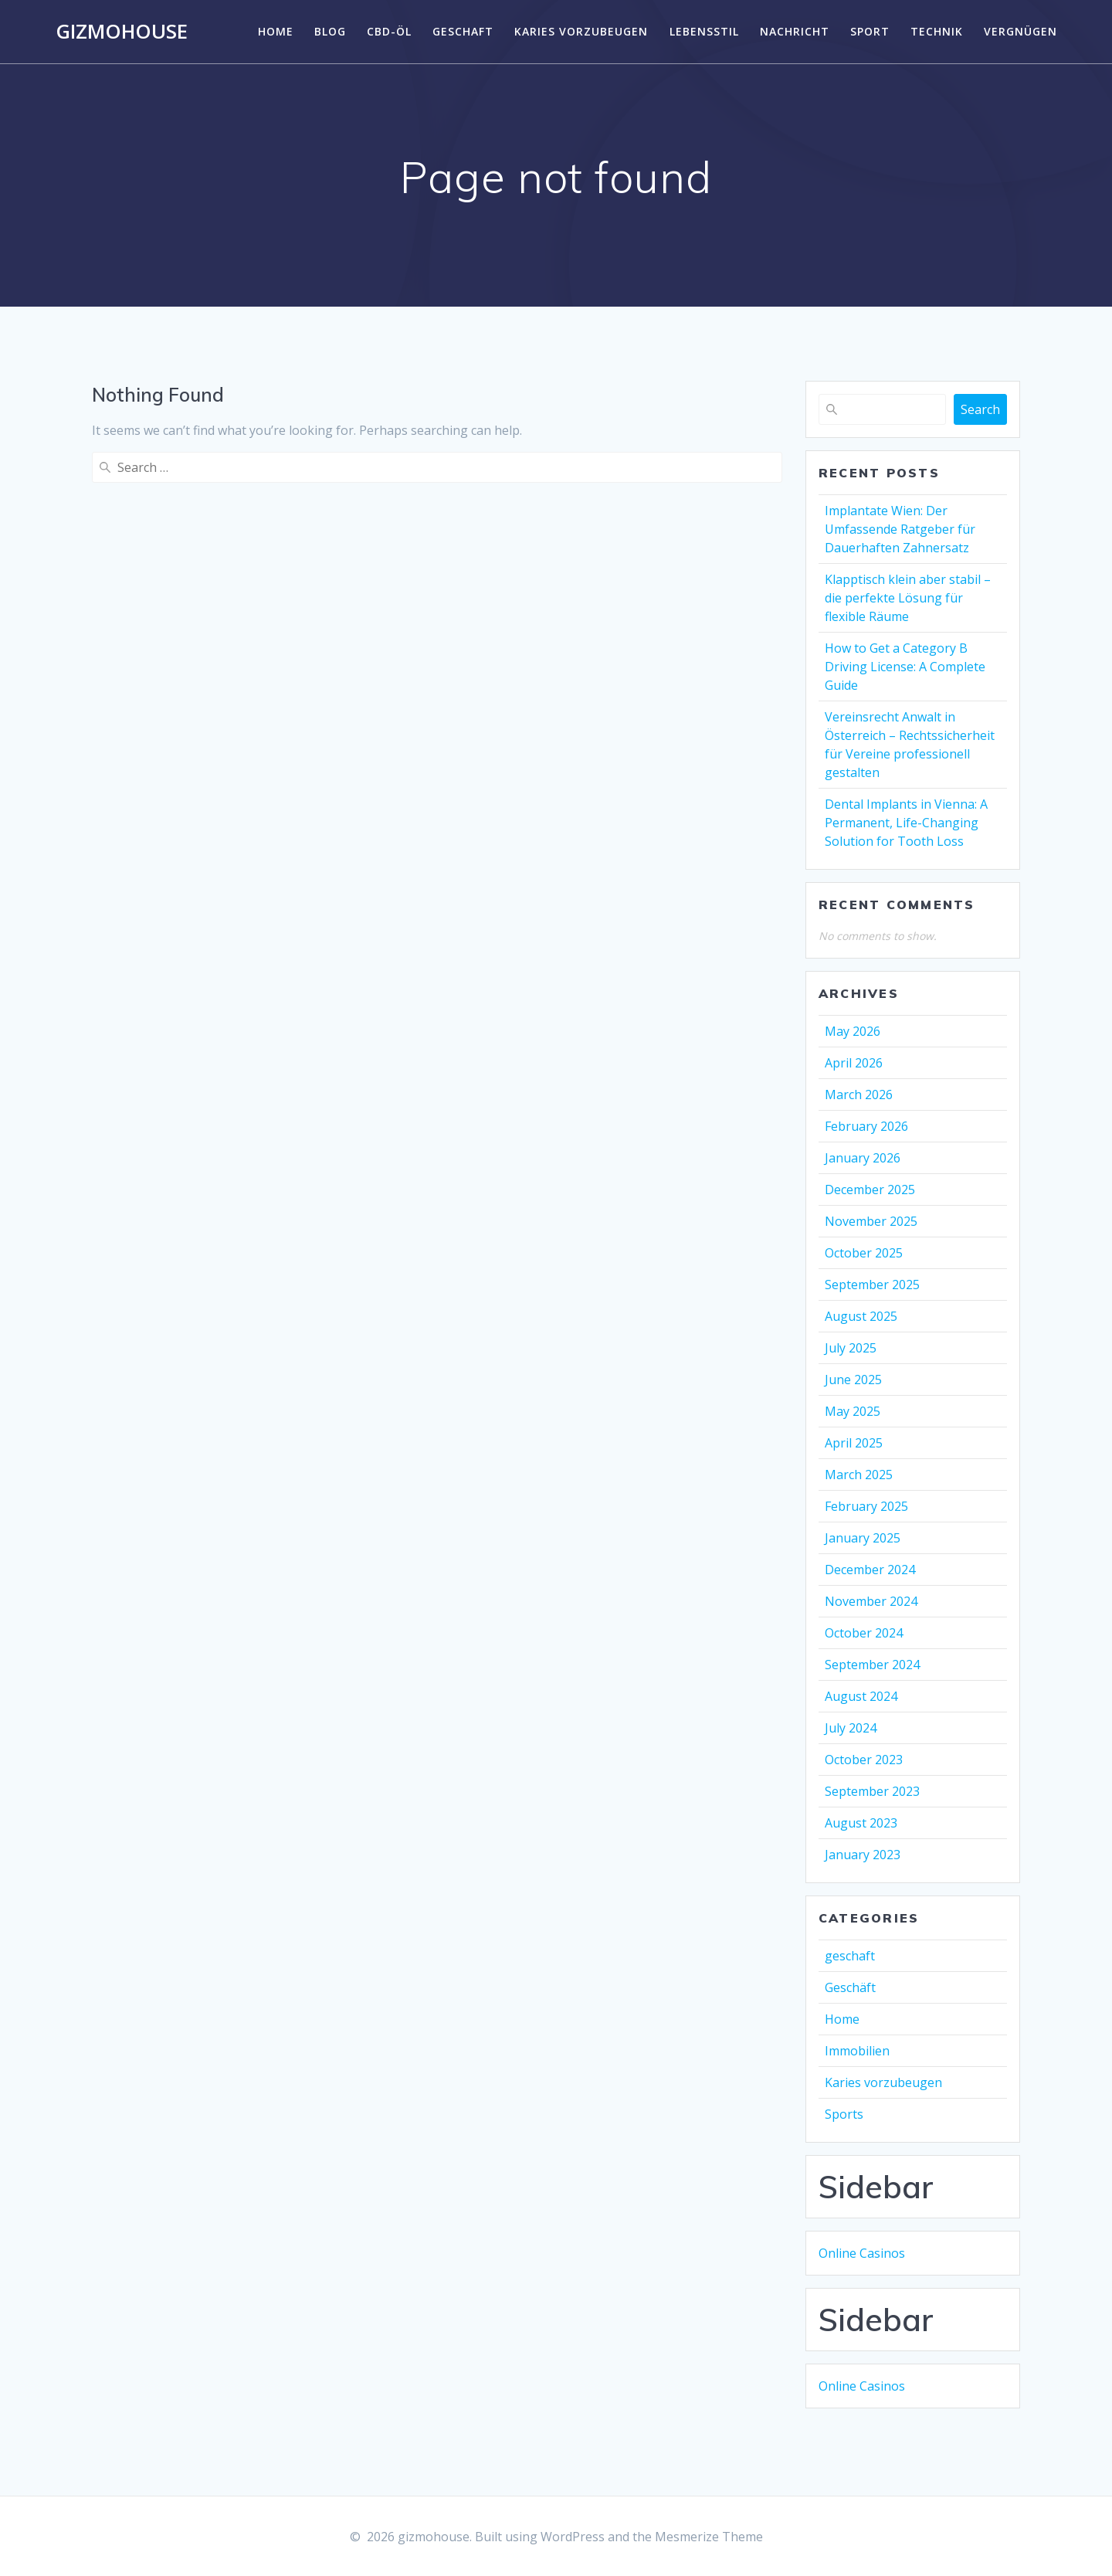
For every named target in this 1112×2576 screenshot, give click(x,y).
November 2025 (871, 1221)
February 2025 (866, 1506)
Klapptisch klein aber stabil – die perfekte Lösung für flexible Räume (908, 598)
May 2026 (852, 1031)
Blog (330, 31)
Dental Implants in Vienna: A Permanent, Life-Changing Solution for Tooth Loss (906, 823)
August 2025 (861, 1316)
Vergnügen (1020, 31)
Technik (936, 31)
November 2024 (871, 1601)
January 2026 (862, 1157)
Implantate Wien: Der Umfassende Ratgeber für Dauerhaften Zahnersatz (900, 529)
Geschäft (850, 1987)
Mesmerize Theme (709, 2536)
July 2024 (850, 1727)
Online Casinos (862, 2253)
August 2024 (861, 1696)
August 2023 (861, 1822)
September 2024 (872, 1664)
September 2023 (872, 1791)
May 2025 (852, 1411)
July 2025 (850, 1347)
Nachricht (794, 31)
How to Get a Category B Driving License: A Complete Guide (905, 667)
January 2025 (862, 1537)
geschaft (462, 31)
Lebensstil (704, 31)
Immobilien (857, 2050)
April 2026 (854, 1062)
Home (275, 31)
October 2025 (864, 1252)
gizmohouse (122, 32)
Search (980, 409)
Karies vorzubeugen (581, 31)
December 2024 (870, 1569)
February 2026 (866, 1126)
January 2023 (862, 1854)
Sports (844, 2114)
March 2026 (859, 1094)
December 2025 (870, 1189)
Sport (870, 31)
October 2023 (864, 1759)
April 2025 (854, 1442)
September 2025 (872, 1284)
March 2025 (859, 1474)
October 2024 (864, 1632)
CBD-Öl (389, 31)
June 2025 (853, 1379)
